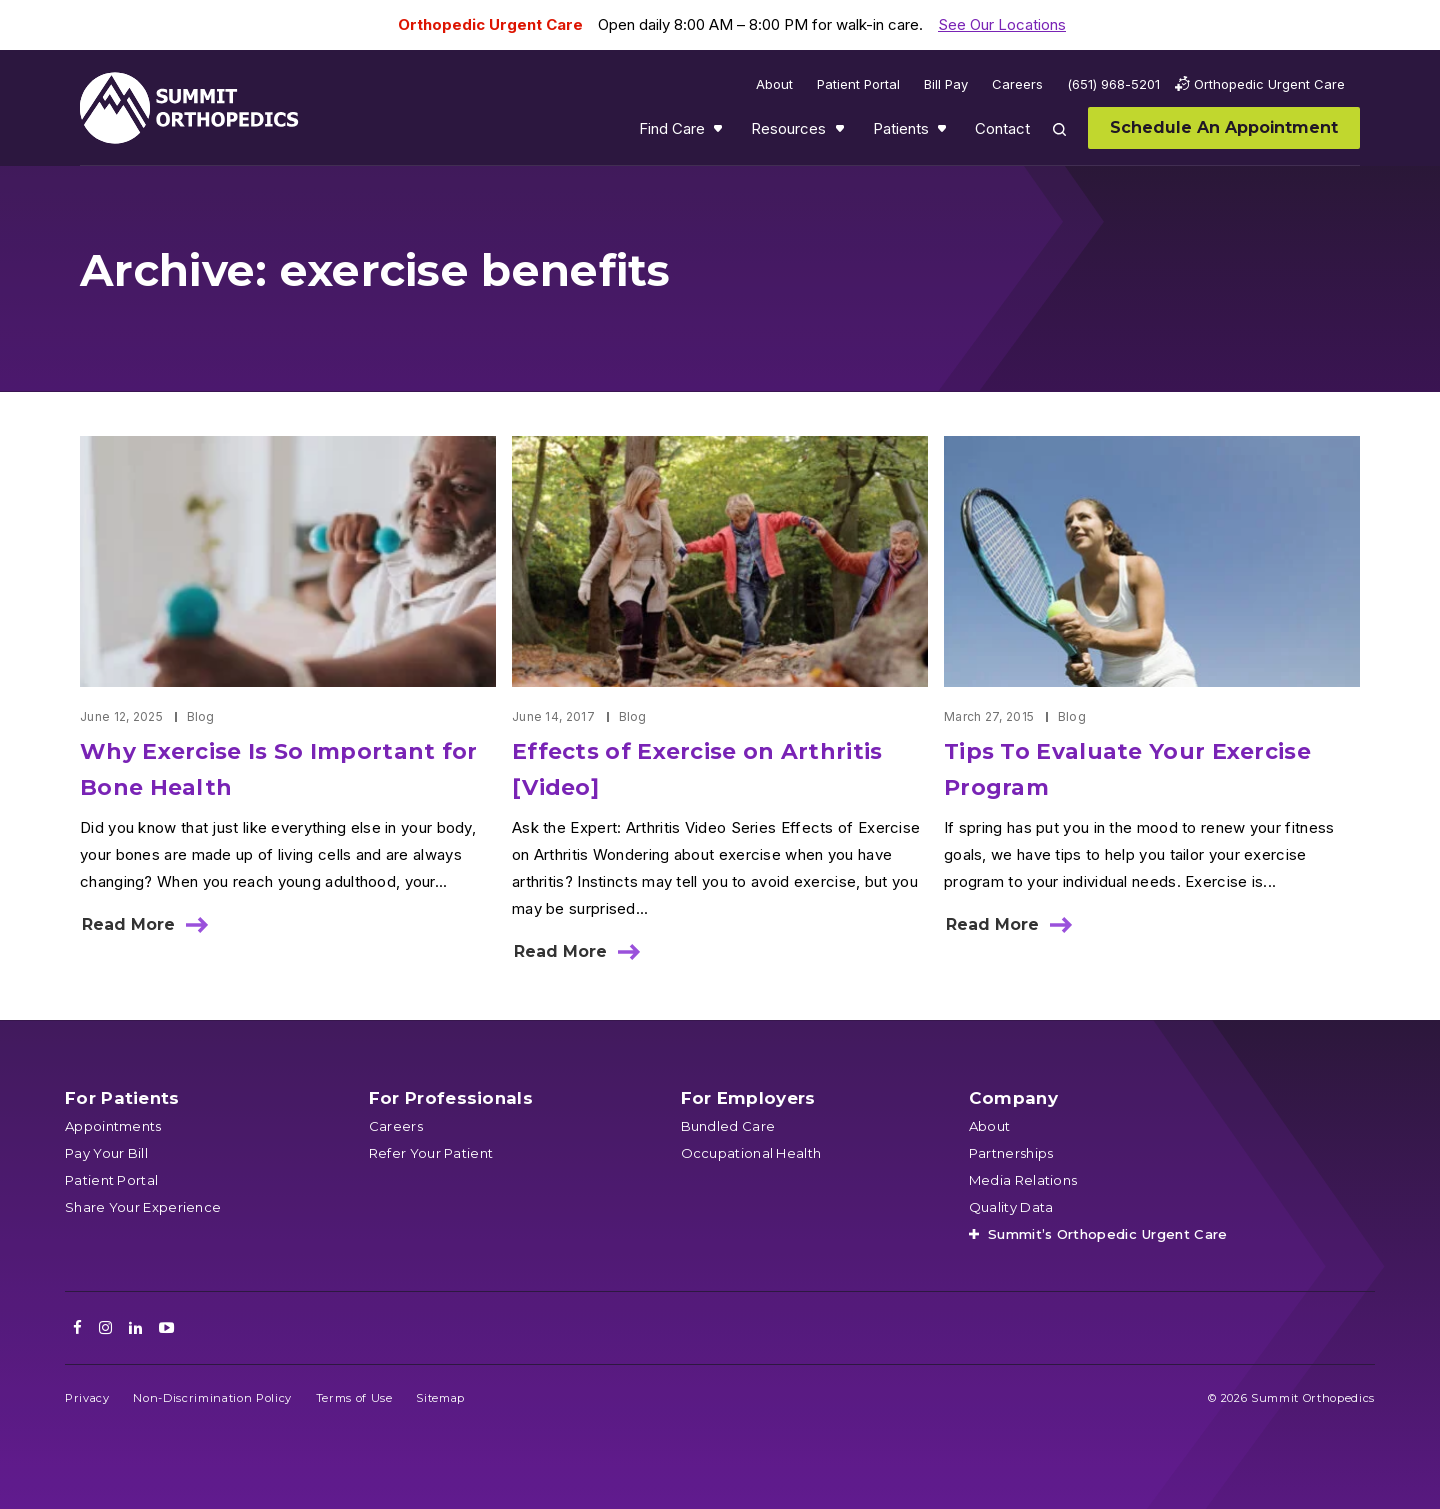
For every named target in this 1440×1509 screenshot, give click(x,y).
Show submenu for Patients (944, 133)
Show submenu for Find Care (720, 133)
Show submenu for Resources (842, 133)
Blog (201, 716)
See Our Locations (1002, 24)
